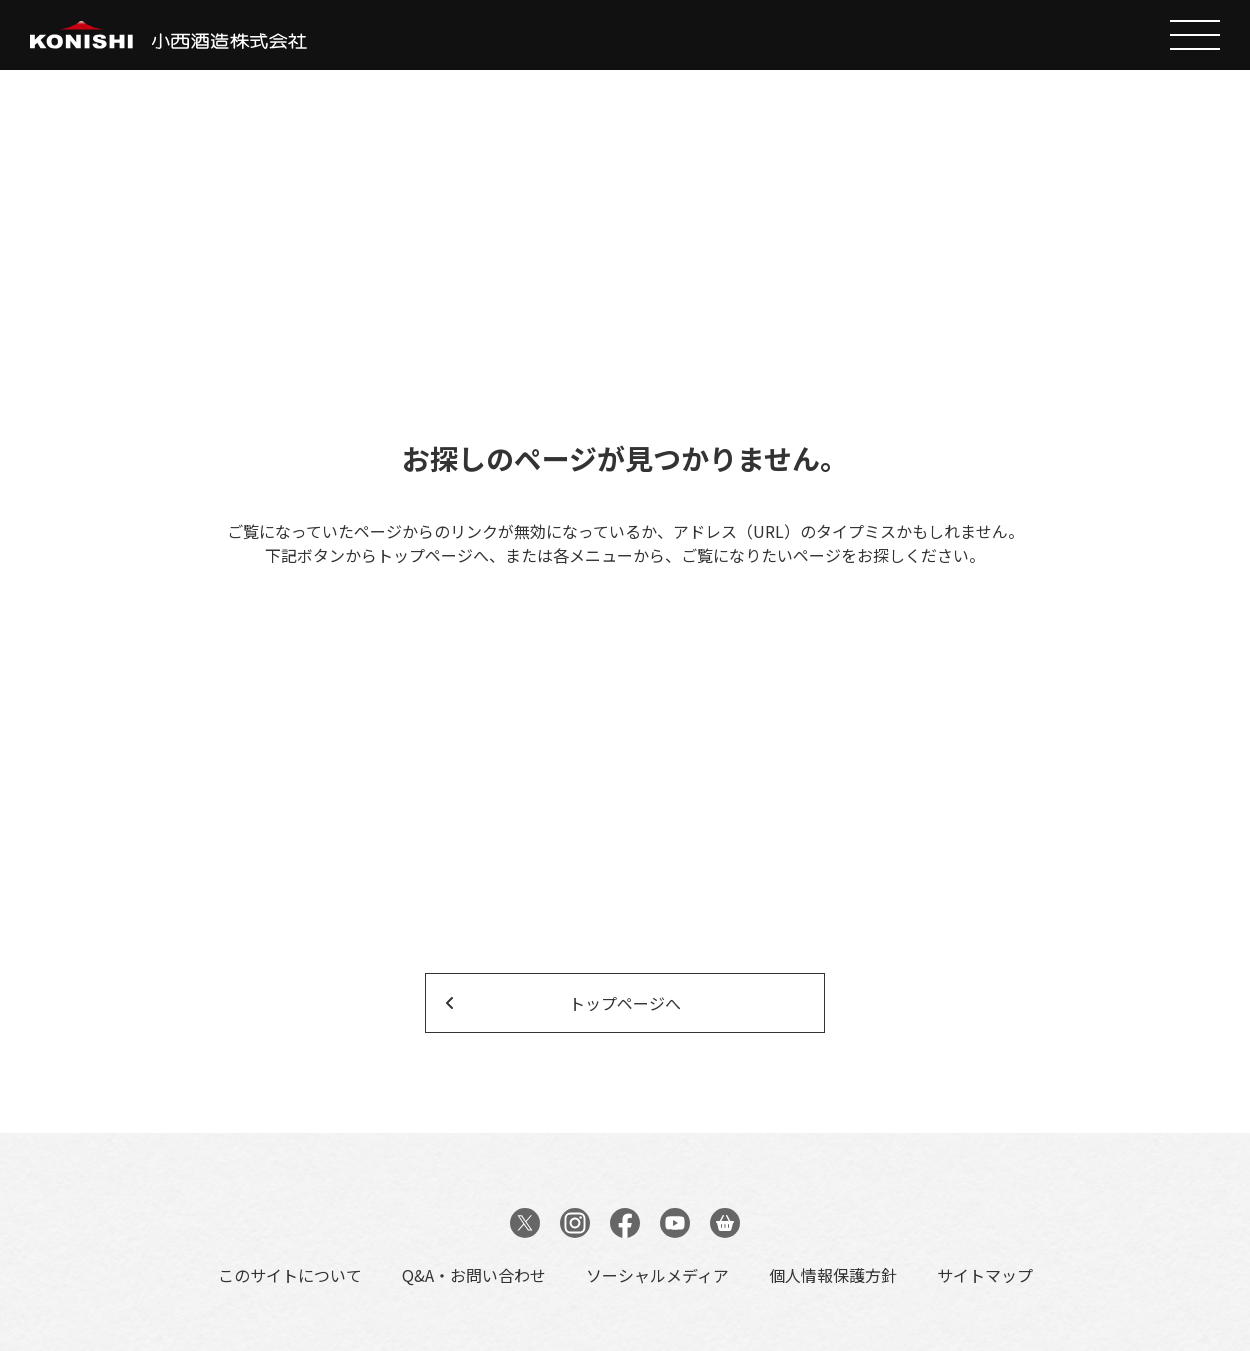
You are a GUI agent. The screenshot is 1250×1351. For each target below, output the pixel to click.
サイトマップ (985, 1275)
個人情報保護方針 (833, 1275)
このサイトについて (290, 1275)
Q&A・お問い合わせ (474, 1275)
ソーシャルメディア (657, 1275)
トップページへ (625, 1003)
